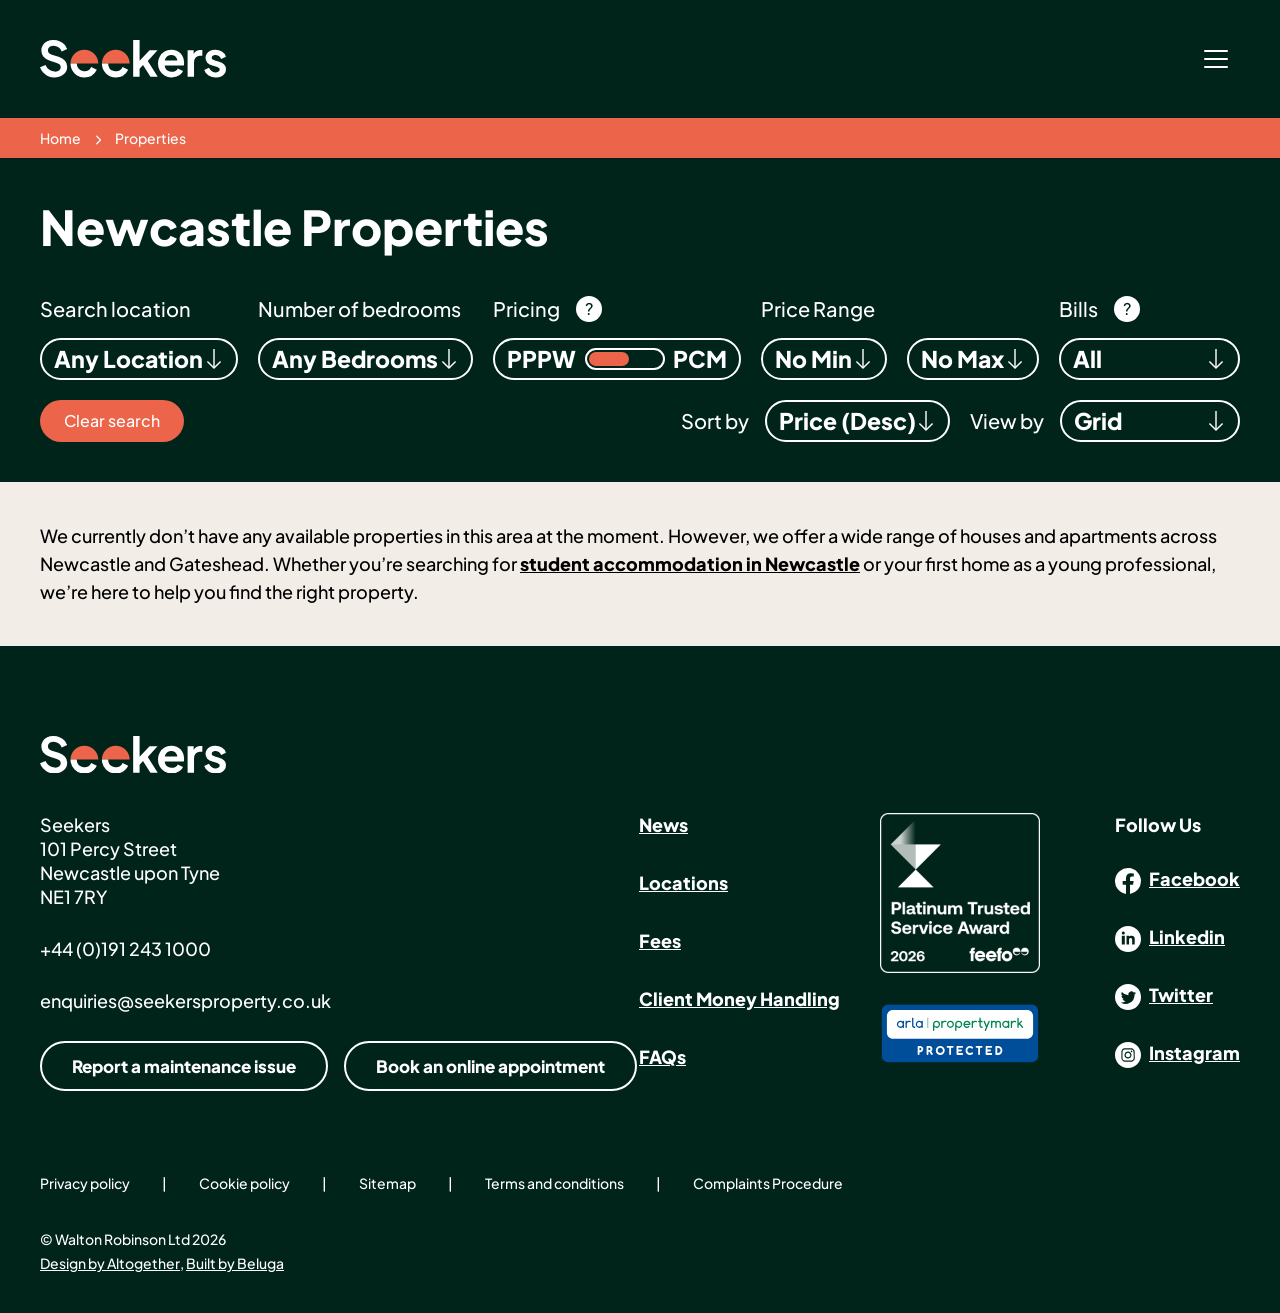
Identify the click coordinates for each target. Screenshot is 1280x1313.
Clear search (112, 420)
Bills (1078, 308)
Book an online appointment (490, 1066)
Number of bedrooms (359, 308)
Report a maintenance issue (184, 1066)
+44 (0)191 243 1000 (125, 948)
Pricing (526, 308)
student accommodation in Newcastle (690, 563)
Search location (115, 308)
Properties (150, 138)
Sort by (715, 420)
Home (60, 138)
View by (1007, 420)
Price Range (818, 308)
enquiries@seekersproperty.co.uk (185, 1000)
